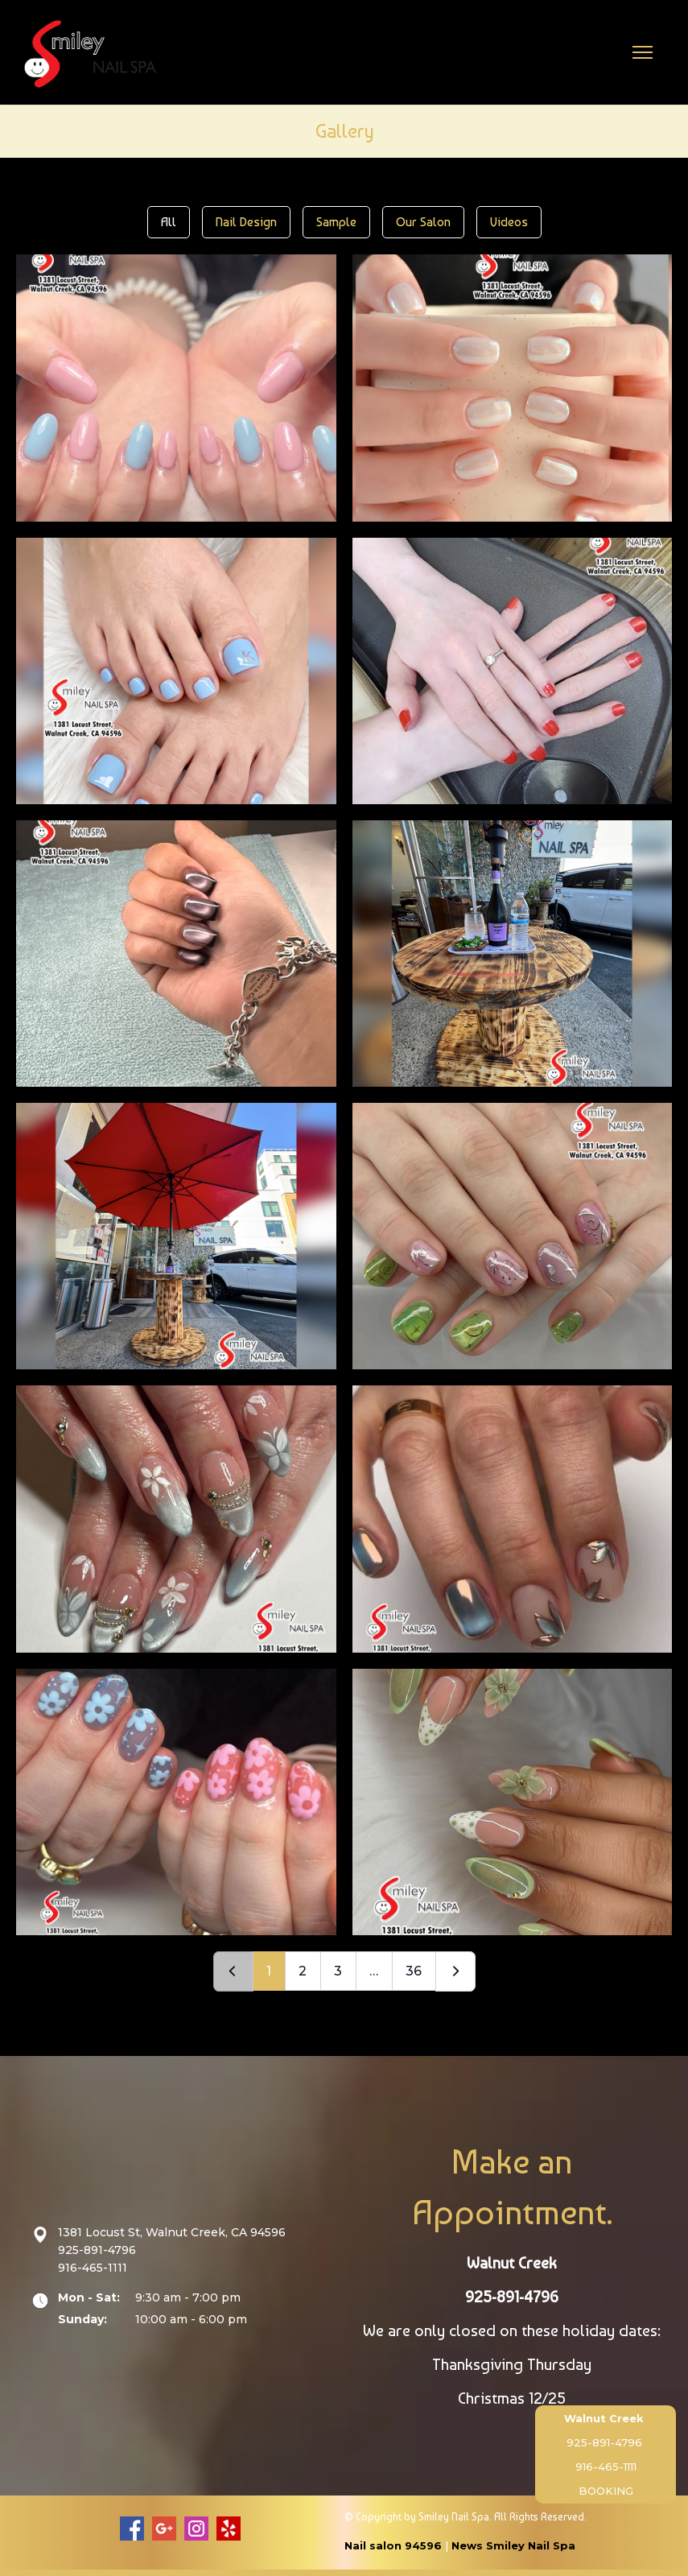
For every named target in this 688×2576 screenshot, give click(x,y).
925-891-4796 (604, 2442)
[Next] (455, 1971)
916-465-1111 (606, 2466)
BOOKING (606, 2490)
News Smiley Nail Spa (513, 2545)
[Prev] (233, 1971)
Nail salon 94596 (393, 2545)
